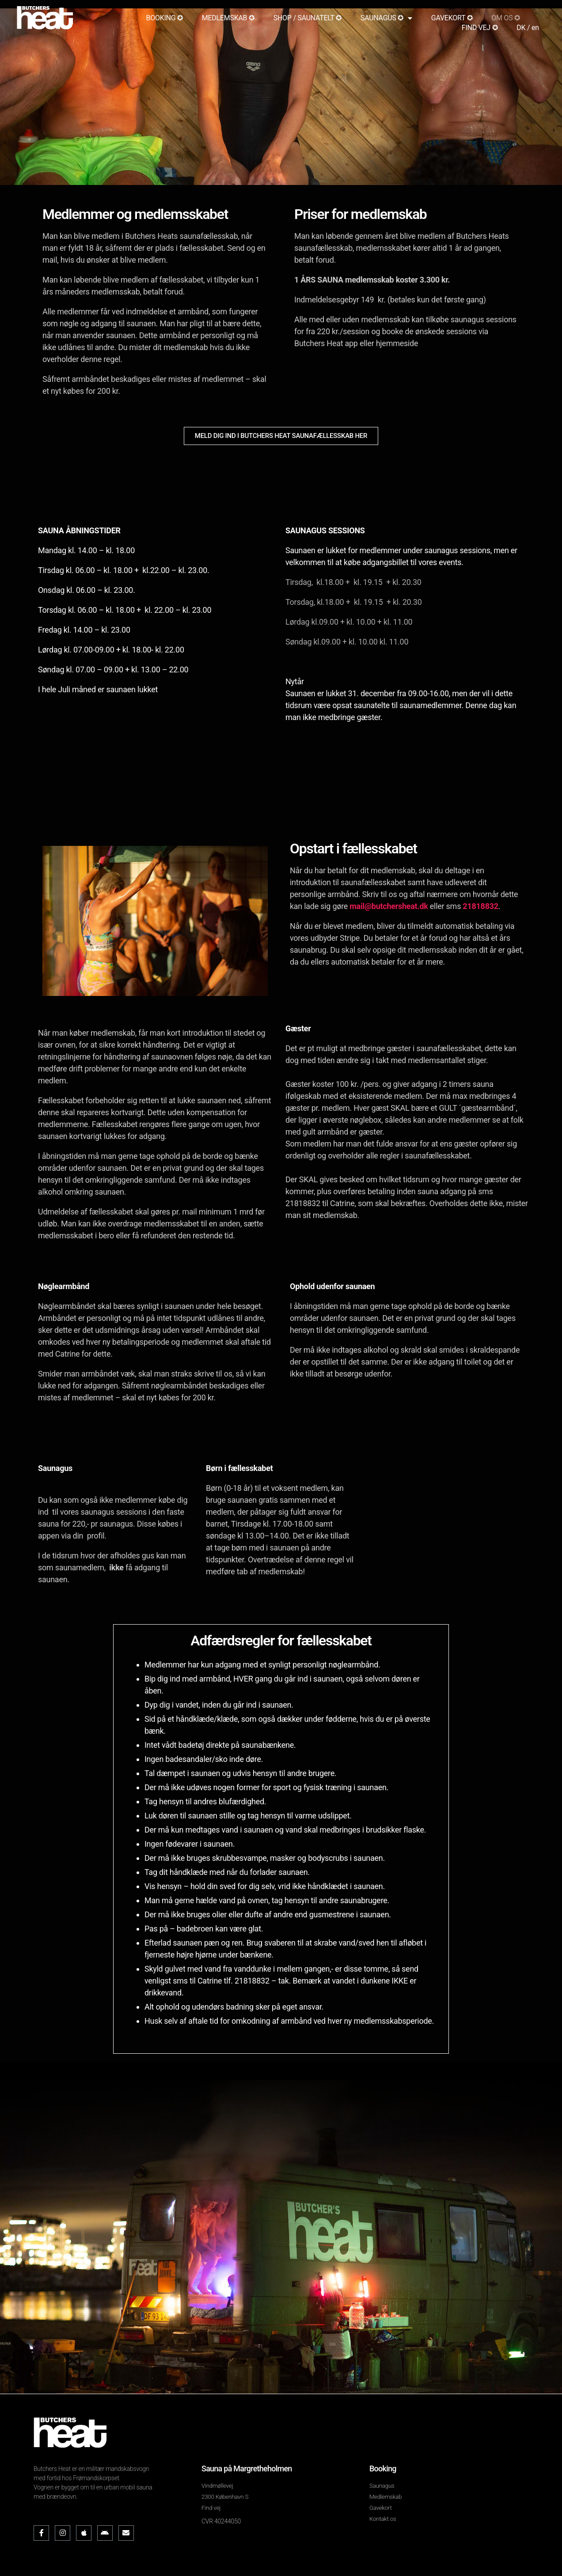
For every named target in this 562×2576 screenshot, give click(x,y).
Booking (382, 2468)
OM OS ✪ (505, 18)
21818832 (480, 906)
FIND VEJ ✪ (479, 27)
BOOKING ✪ (164, 18)
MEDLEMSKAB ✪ (228, 18)
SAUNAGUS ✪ (386, 18)
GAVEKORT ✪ (451, 18)
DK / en (527, 27)
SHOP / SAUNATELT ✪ (307, 18)
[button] (281, 436)
